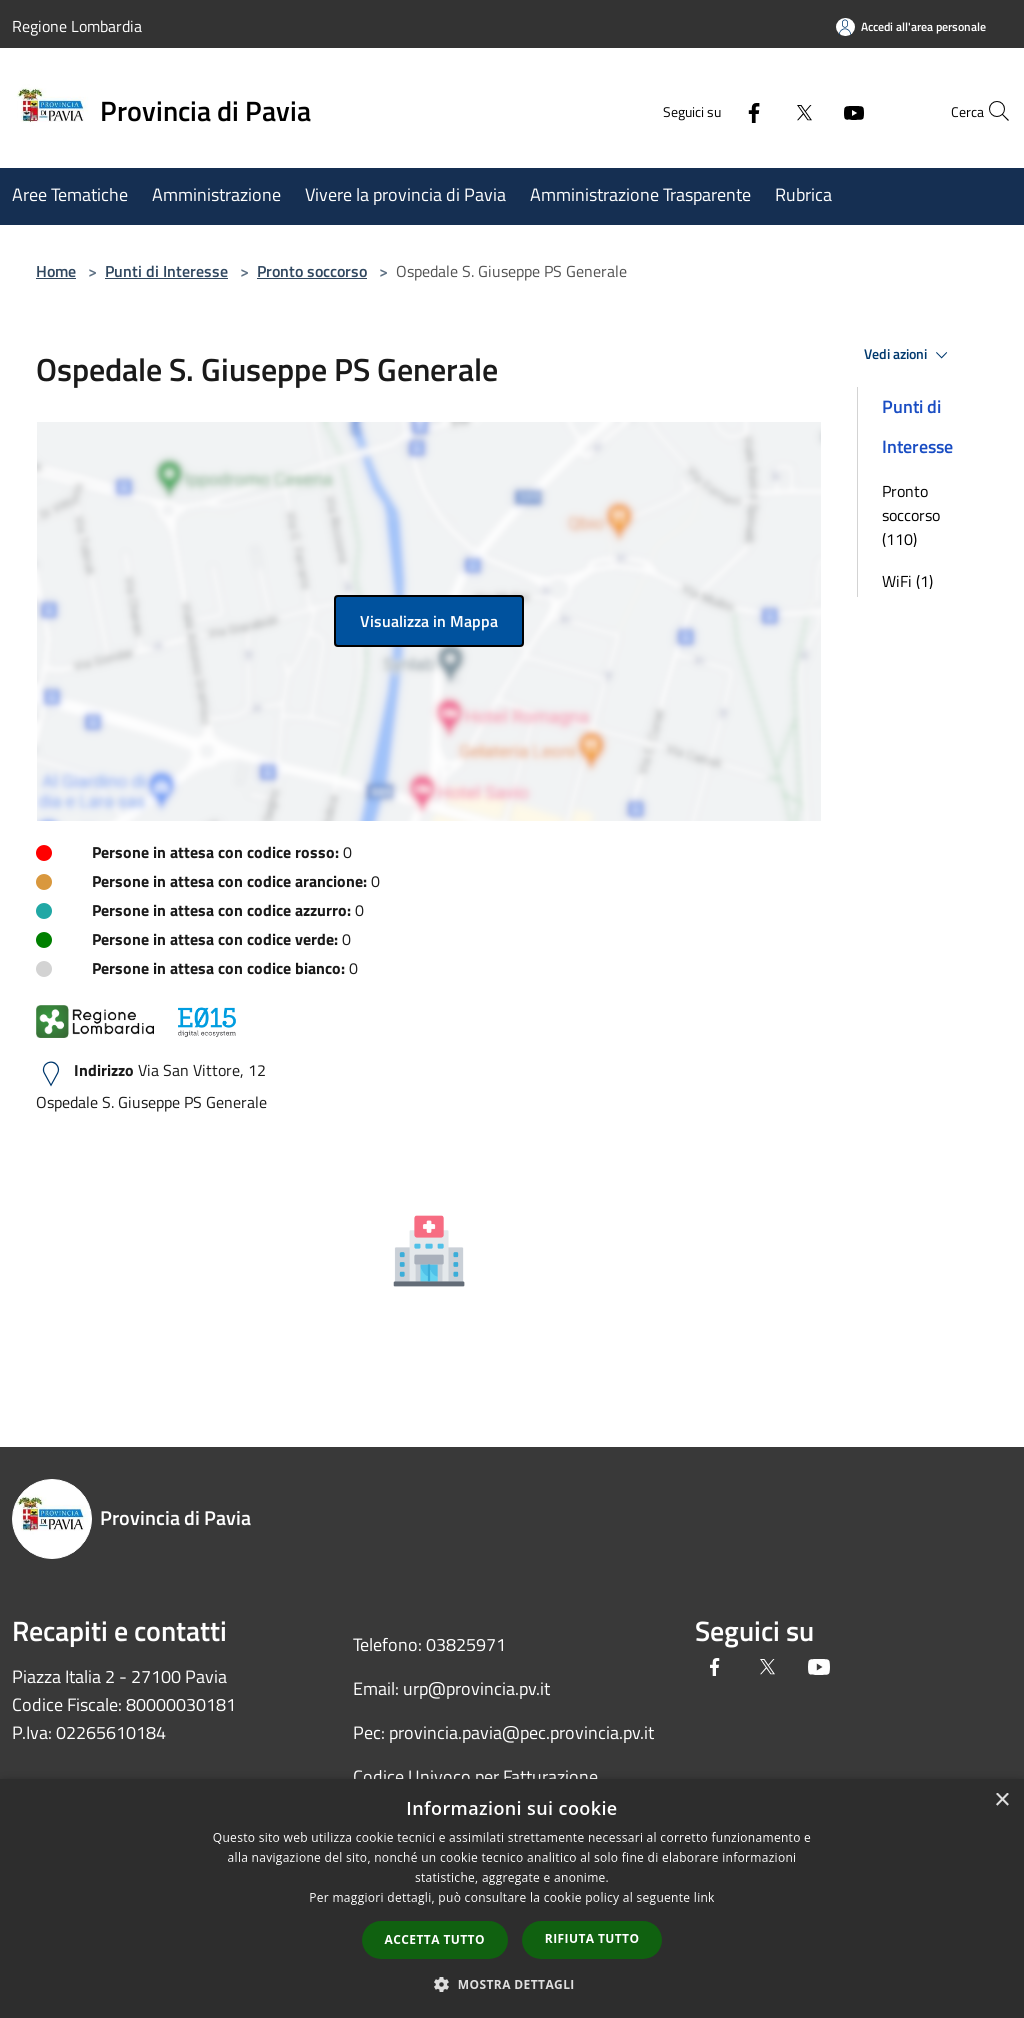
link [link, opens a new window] (704, 1897)
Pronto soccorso (312, 271)
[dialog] (512, 1898)
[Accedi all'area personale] (911, 26)
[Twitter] (760, 110)
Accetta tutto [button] (435, 1939)
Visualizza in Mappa (429, 621)
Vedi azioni (909, 355)
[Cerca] (988, 111)
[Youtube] (810, 110)
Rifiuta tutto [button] (592, 1938)
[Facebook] (710, 110)
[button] (512, 1984)
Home (56, 271)
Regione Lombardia (77, 26)
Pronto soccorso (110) (911, 515)
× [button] (1001, 1800)
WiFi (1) (907, 581)
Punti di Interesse (166, 271)
